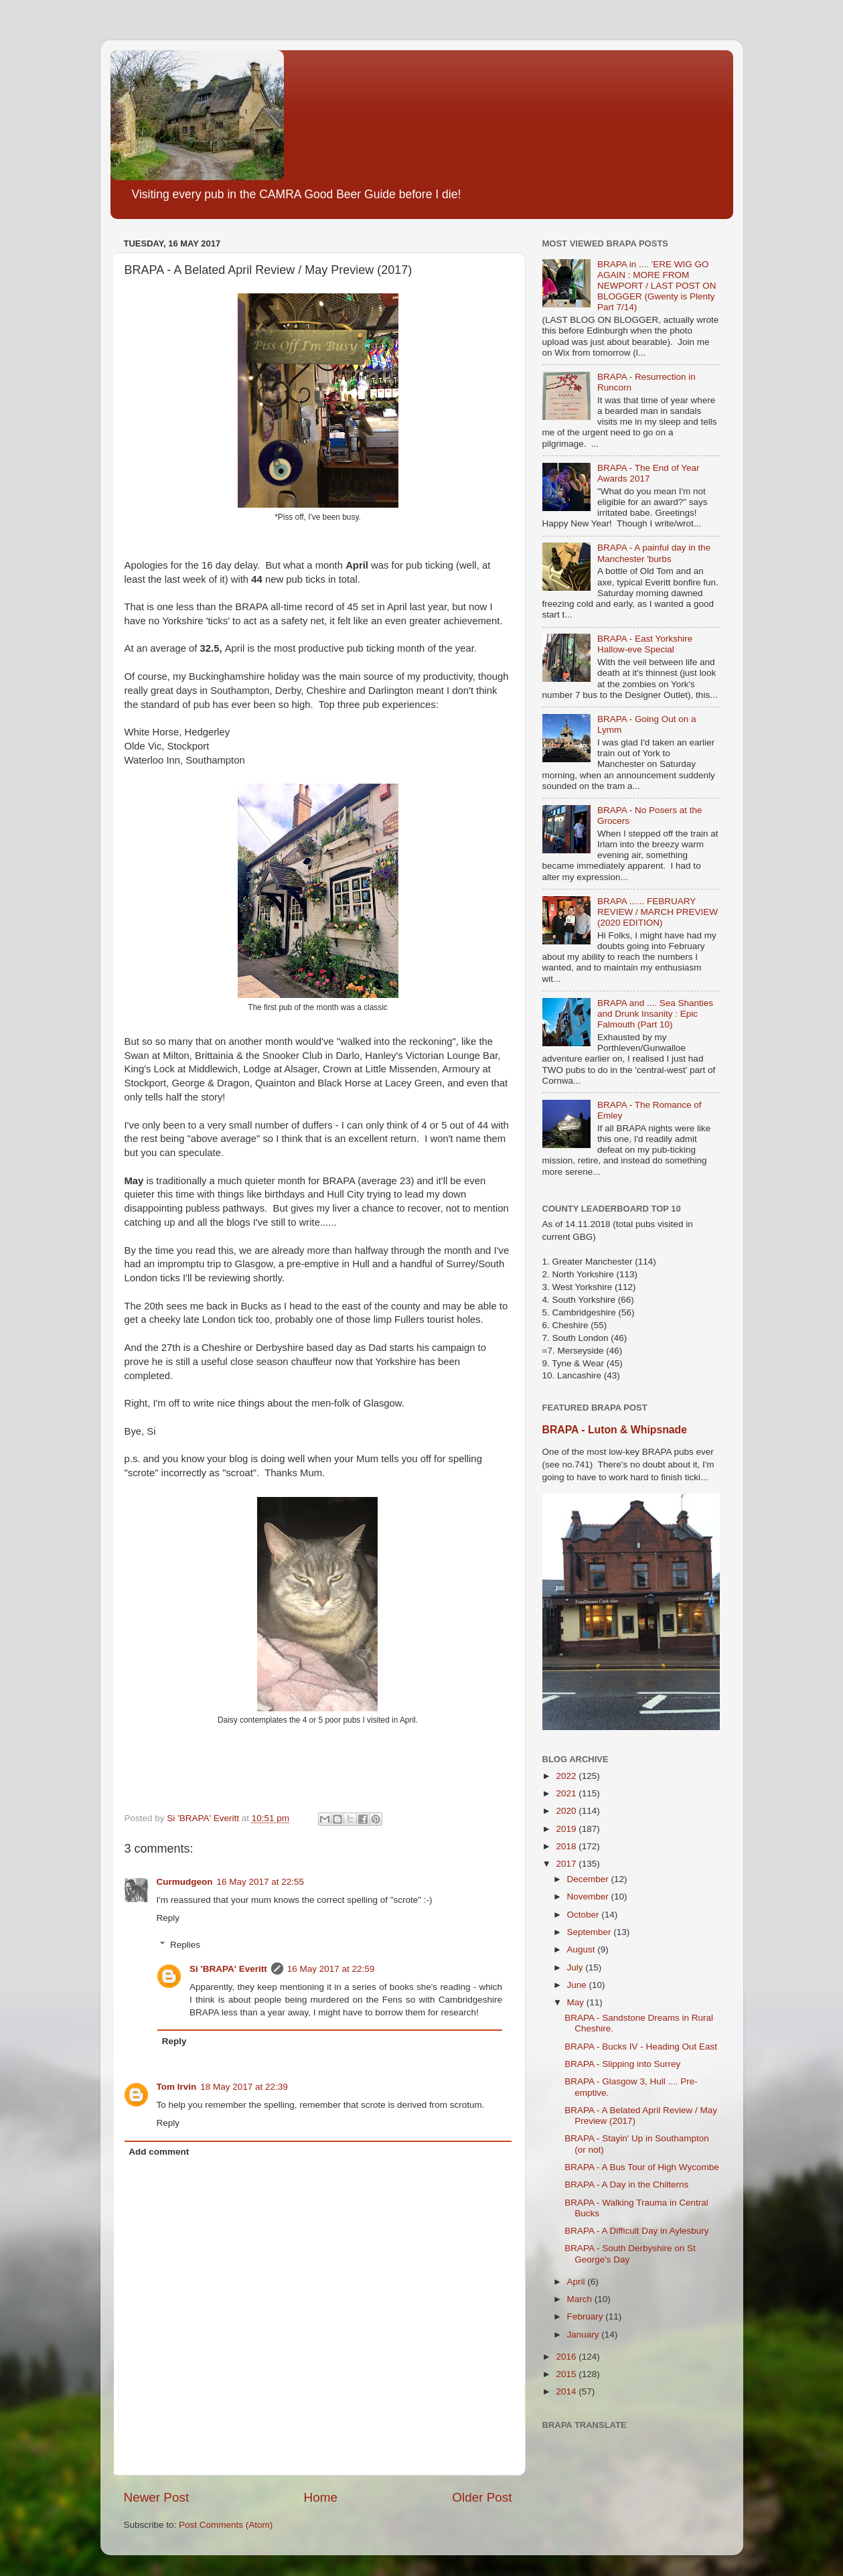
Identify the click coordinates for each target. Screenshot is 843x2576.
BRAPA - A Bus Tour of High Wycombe (641, 2167)
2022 (567, 1776)
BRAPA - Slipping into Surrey (622, 2064)
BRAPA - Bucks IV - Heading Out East (640, 2047)
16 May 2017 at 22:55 (261, 1882)
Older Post (482, 2497)
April (577, 2282)
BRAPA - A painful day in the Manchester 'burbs (653, 553)
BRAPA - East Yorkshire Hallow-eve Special (644, 644)
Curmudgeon (185, 1882)
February (586, 2316)
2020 (567, 1811)
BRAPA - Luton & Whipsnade (615, 1429)
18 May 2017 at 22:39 (244, 2087)
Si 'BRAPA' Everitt (228, 1969)
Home (320, 2497)
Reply (168, 1918)
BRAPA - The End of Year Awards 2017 (648, 473)
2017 (567, 1864)
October (584, 1915)
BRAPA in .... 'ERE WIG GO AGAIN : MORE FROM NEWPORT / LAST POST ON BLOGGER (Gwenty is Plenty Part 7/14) (656, 286)
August (582, 1949)
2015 (567, 2374)
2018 (567, 1846)
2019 (567, 1829)
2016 (567, 2357)
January (584, 2335)
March (581, 2299)
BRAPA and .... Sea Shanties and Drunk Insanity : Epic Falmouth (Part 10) (655, 1013)
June (578, 1985)
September (590, 1932)
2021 (567, 1793)
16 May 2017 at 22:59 (331, 1969)
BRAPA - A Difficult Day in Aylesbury (636, 2231)
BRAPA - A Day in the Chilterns (626, 2184)
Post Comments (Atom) (226, 2525)
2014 (567, 2391)
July (576, 1967)
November (589, 1896)
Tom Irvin (177, 2087)
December (589, 1879)
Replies (185, 1945)
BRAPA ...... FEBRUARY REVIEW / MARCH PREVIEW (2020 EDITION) (657, 912)
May (577, 2002)
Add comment (159, 2152)
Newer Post (156, 2497)
